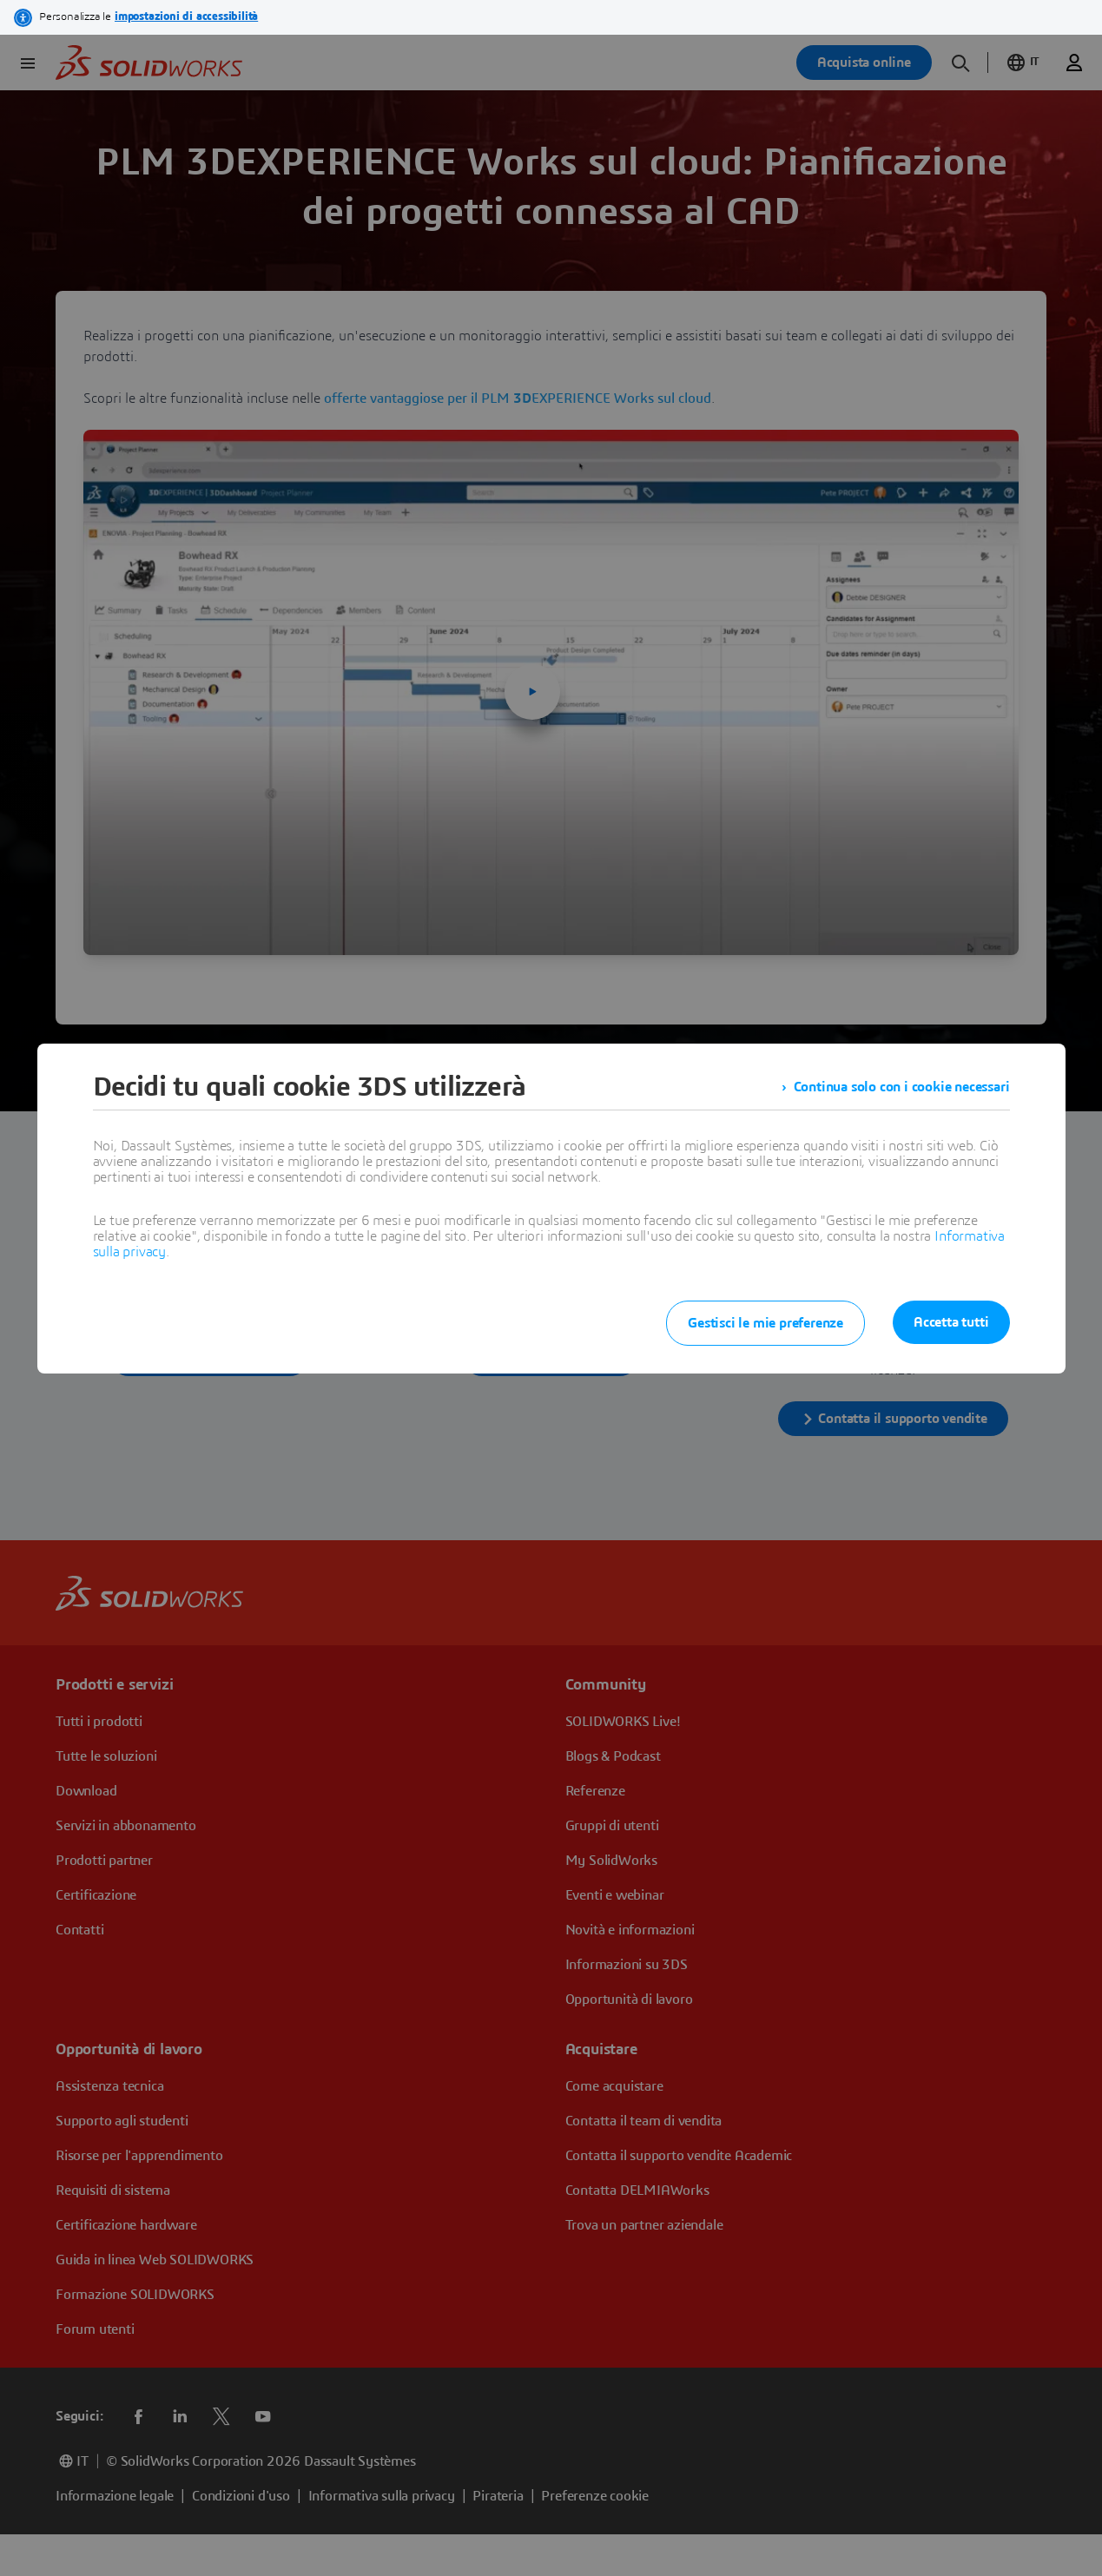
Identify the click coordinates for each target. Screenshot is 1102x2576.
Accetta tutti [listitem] (951, 1322)
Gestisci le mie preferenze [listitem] (765, 1323)
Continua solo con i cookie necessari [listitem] (902, 1087)
